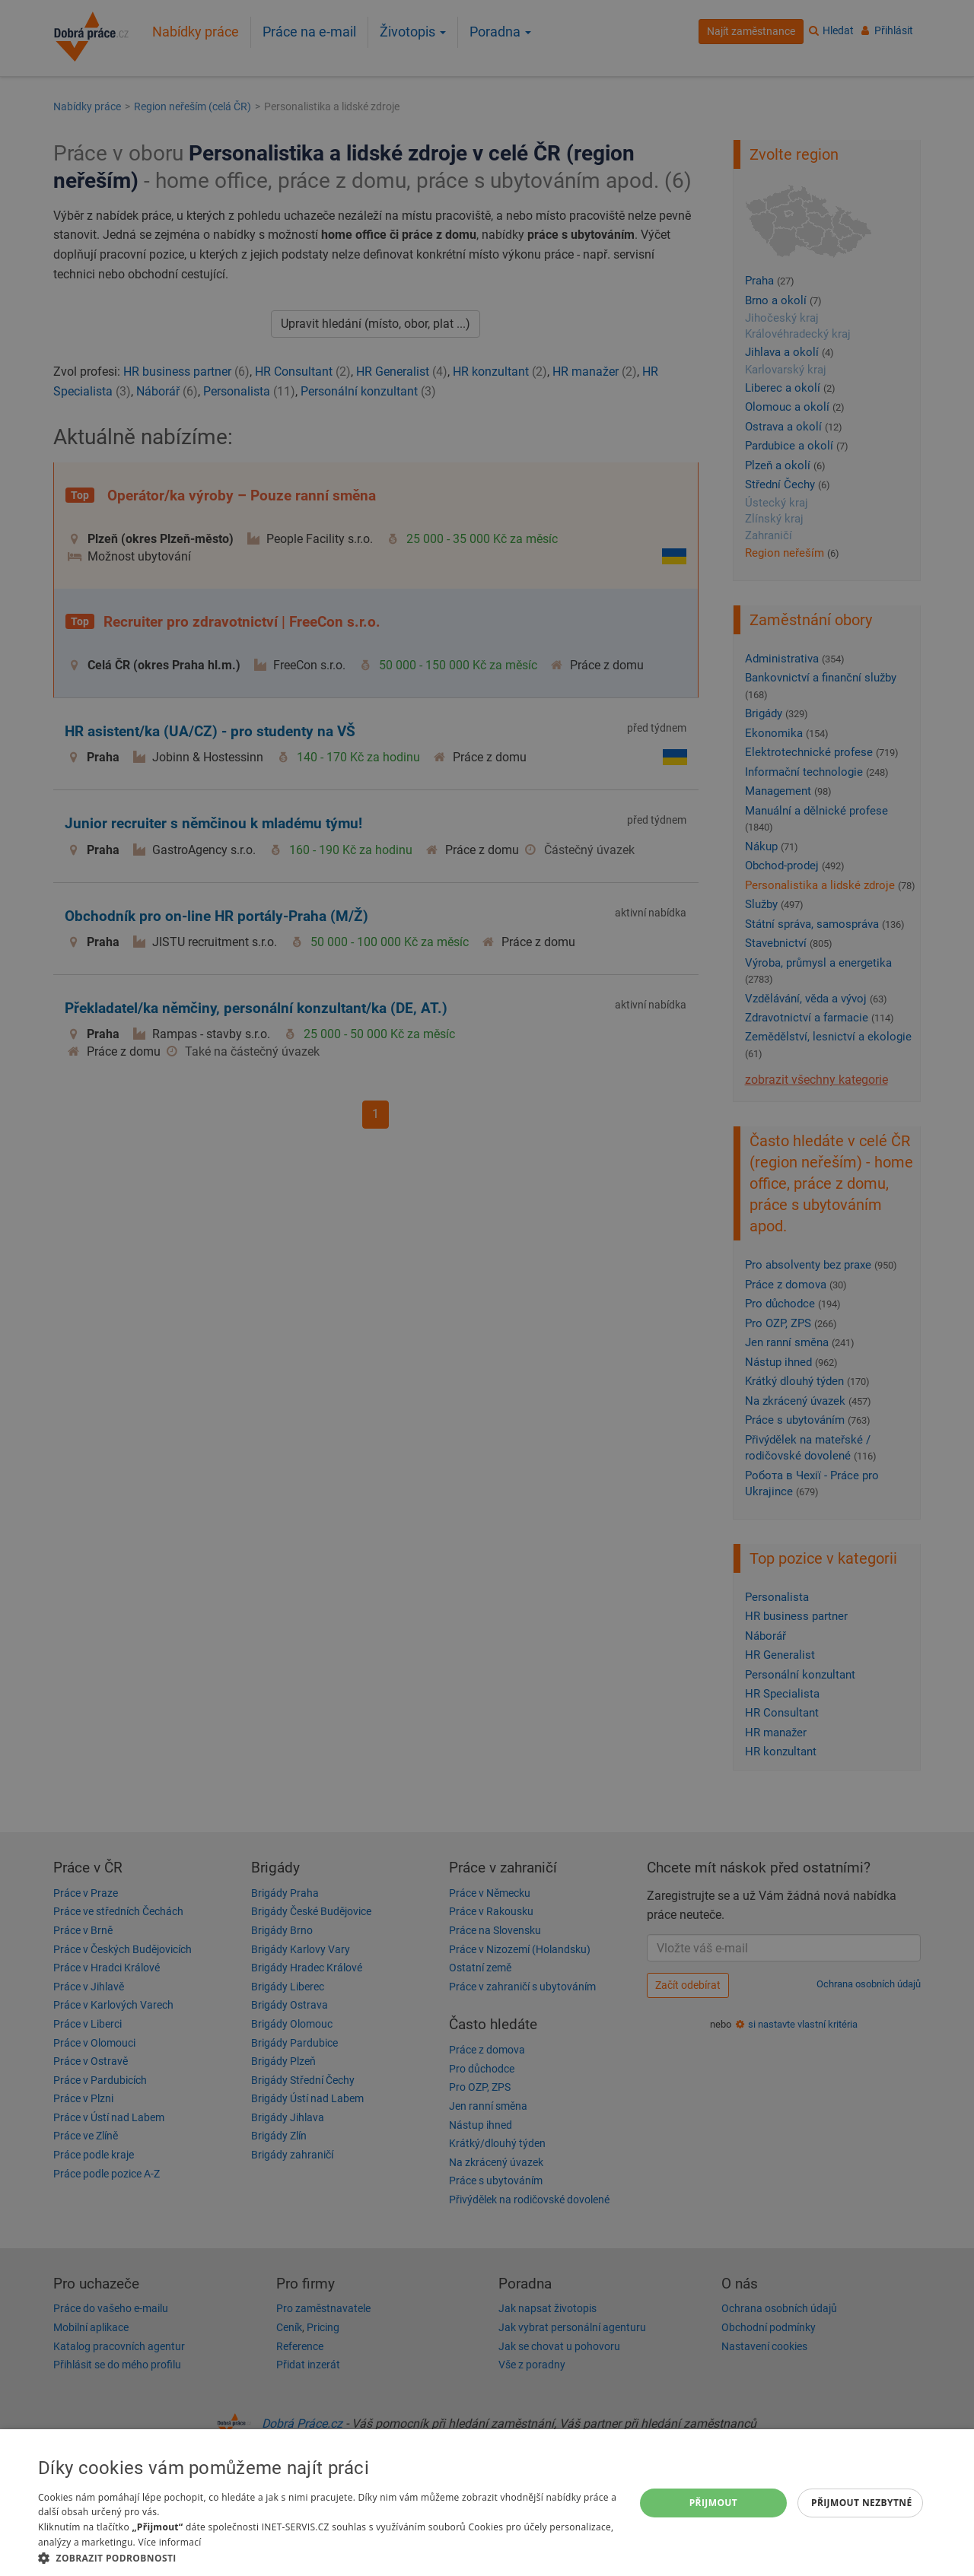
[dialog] (487, 2502)
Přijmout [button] (713, 2502)
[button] (327, 2557)
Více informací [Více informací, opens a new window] (169, 2542)
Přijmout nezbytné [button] (861, 2502)
